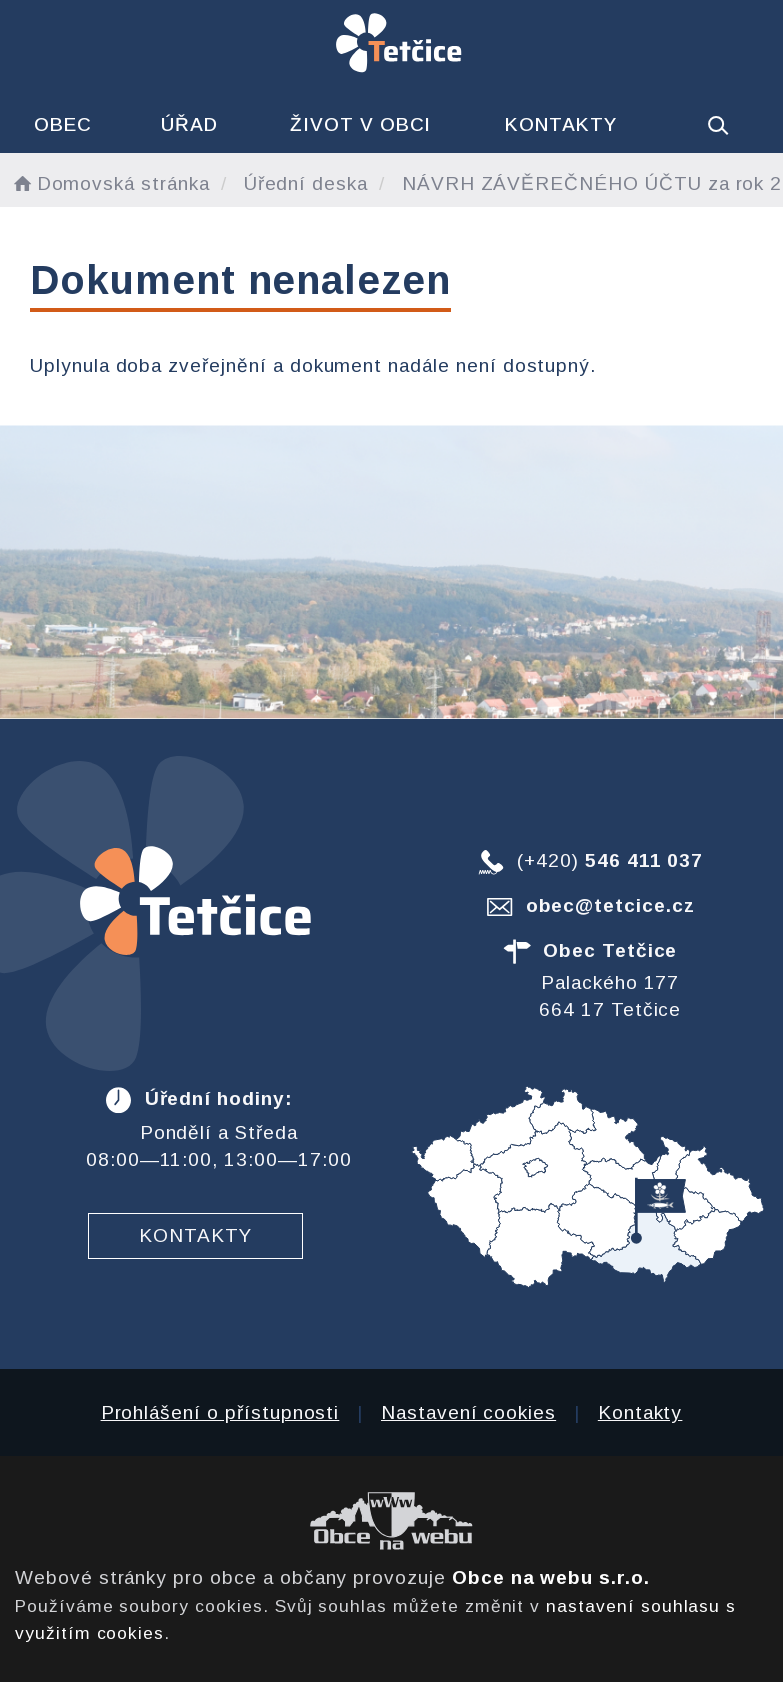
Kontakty (561, 124)
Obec (63, 124)
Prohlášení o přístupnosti (220, 1412)
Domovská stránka (110, 183)
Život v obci (360, 124)
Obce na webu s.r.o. (551, 1577)
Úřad (189, 124)
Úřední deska (306, 183)
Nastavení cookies (468, 1412)
